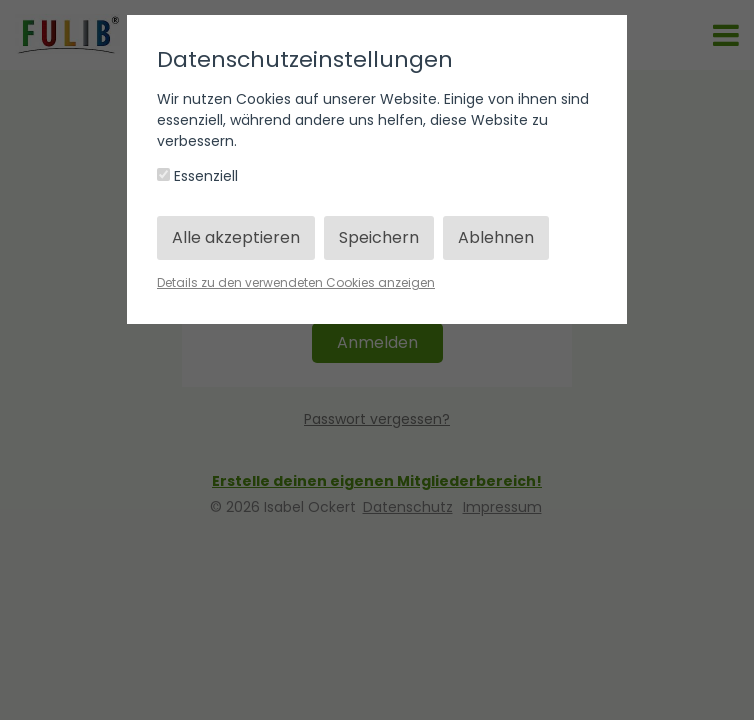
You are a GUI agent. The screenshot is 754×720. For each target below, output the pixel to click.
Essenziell (197, 176)
